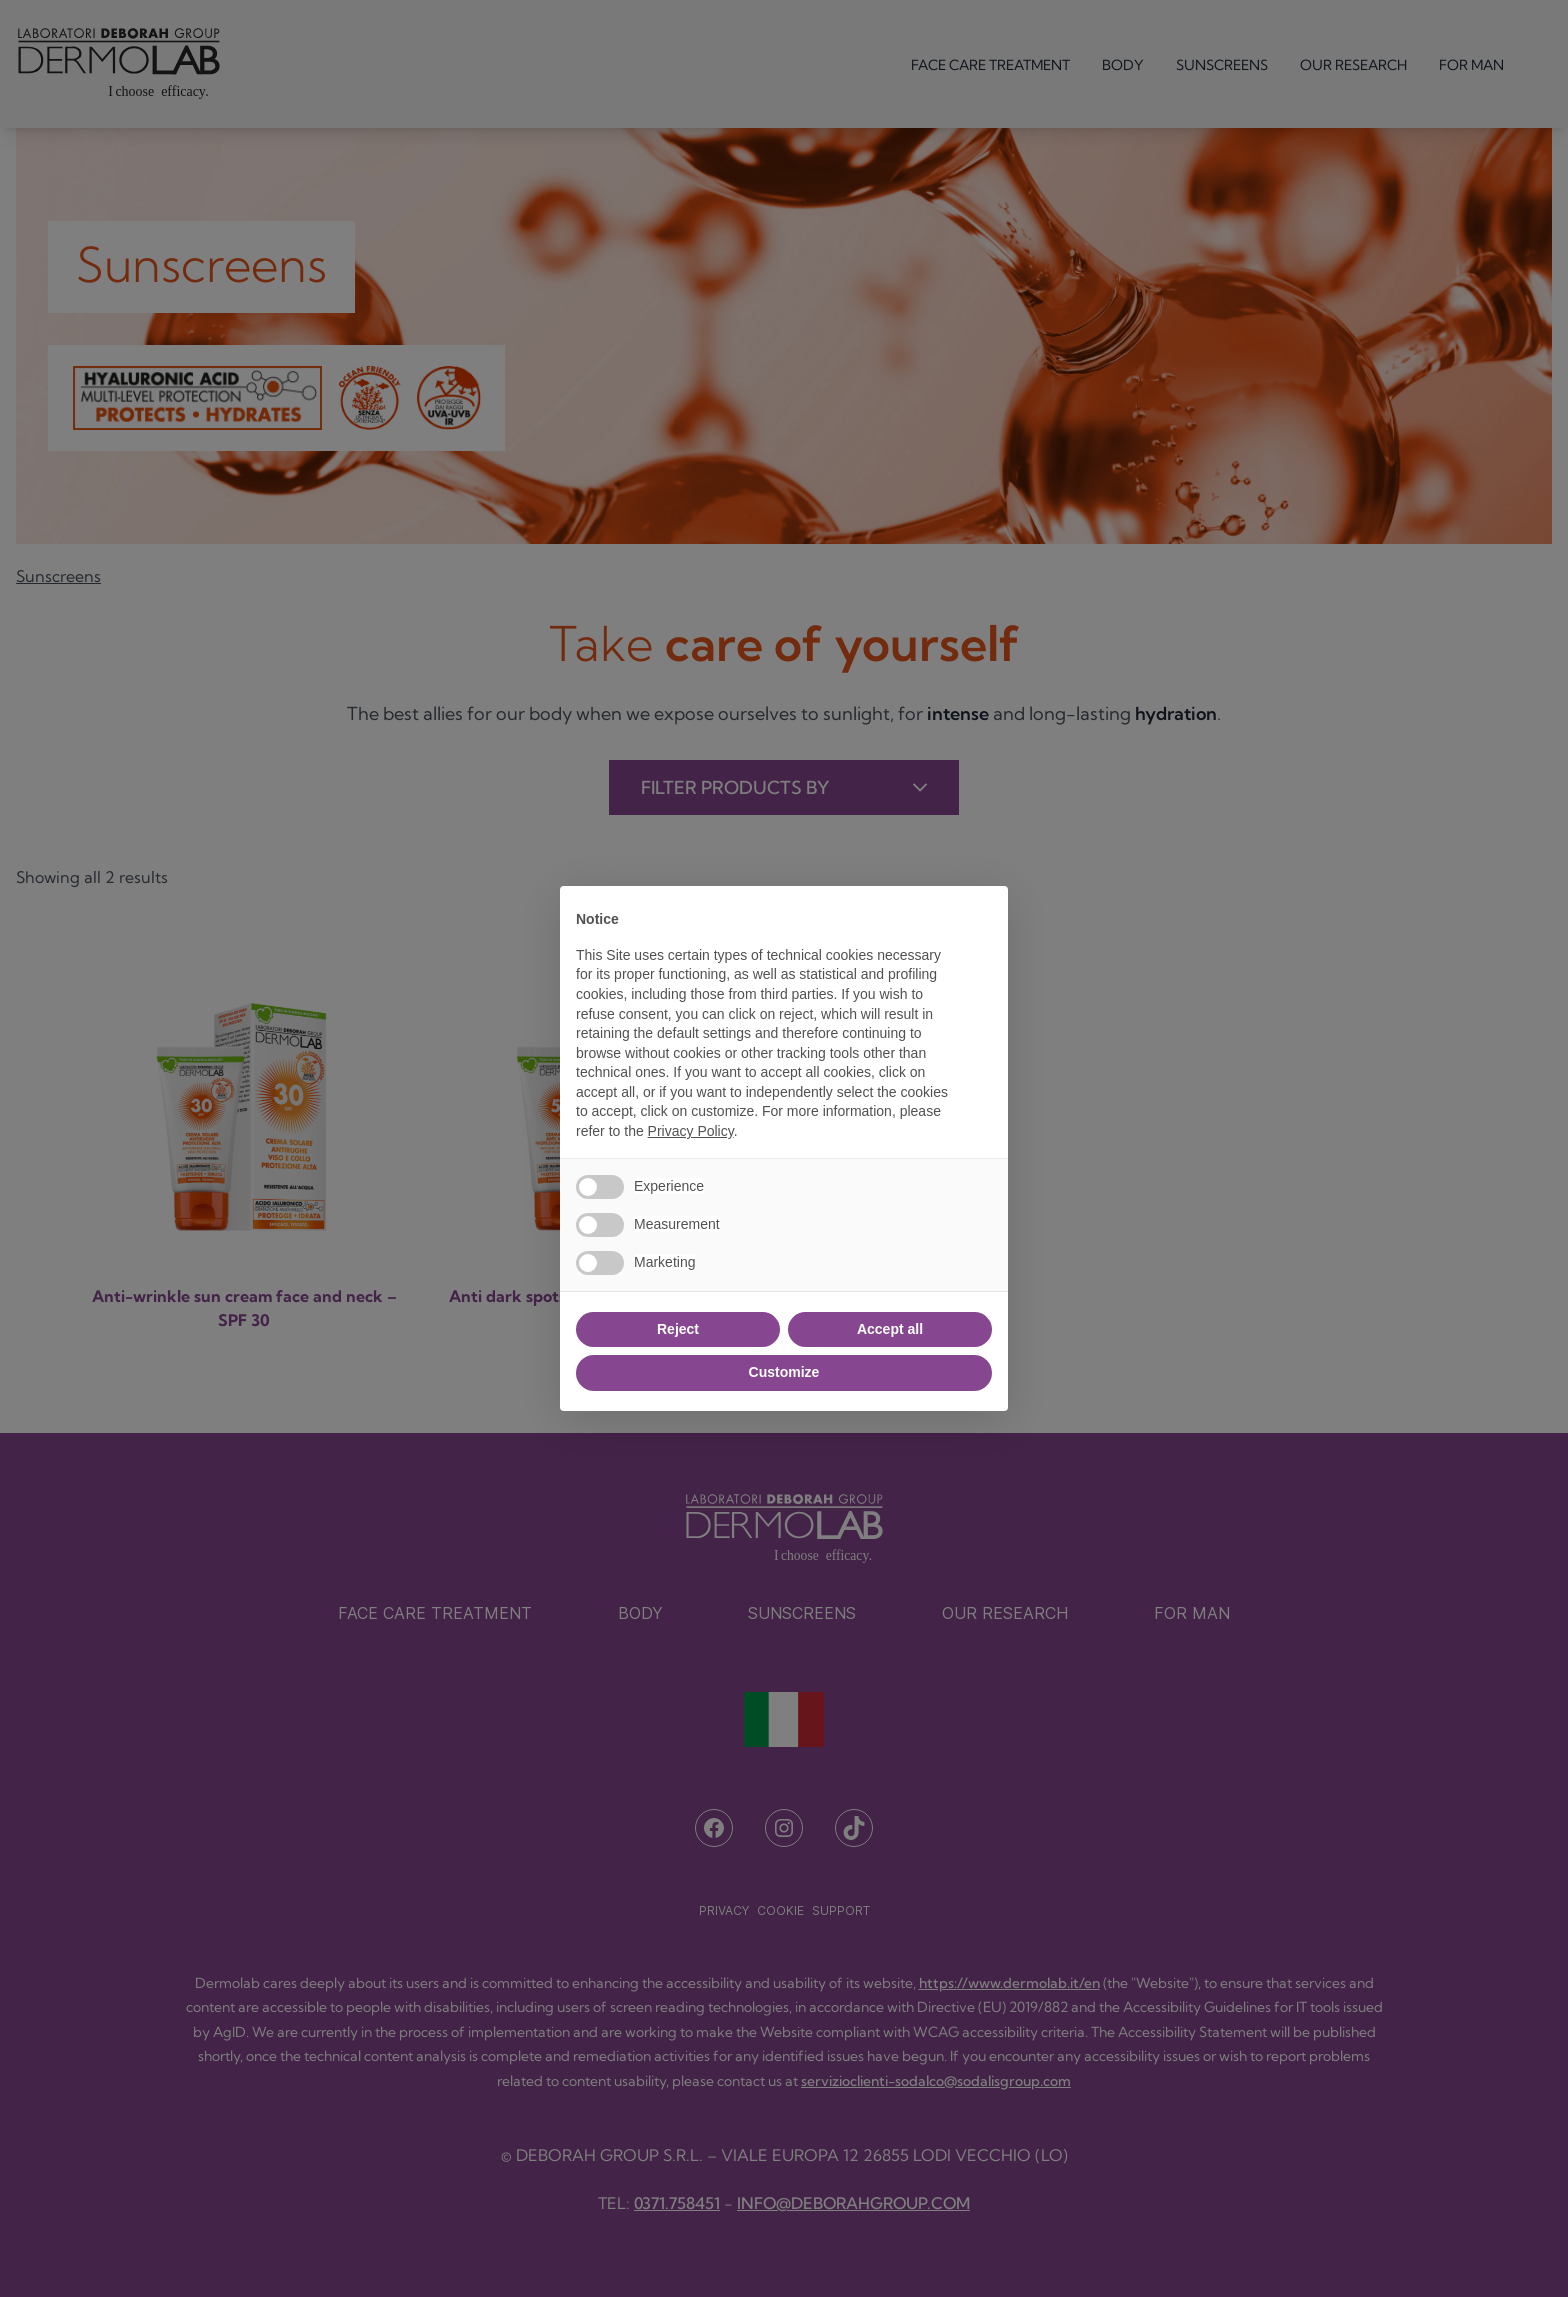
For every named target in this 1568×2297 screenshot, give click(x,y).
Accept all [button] (890, 1329)
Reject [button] (678, 1329)
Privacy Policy (691, 1131)
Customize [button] (784, 1372)
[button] (982, 918)
